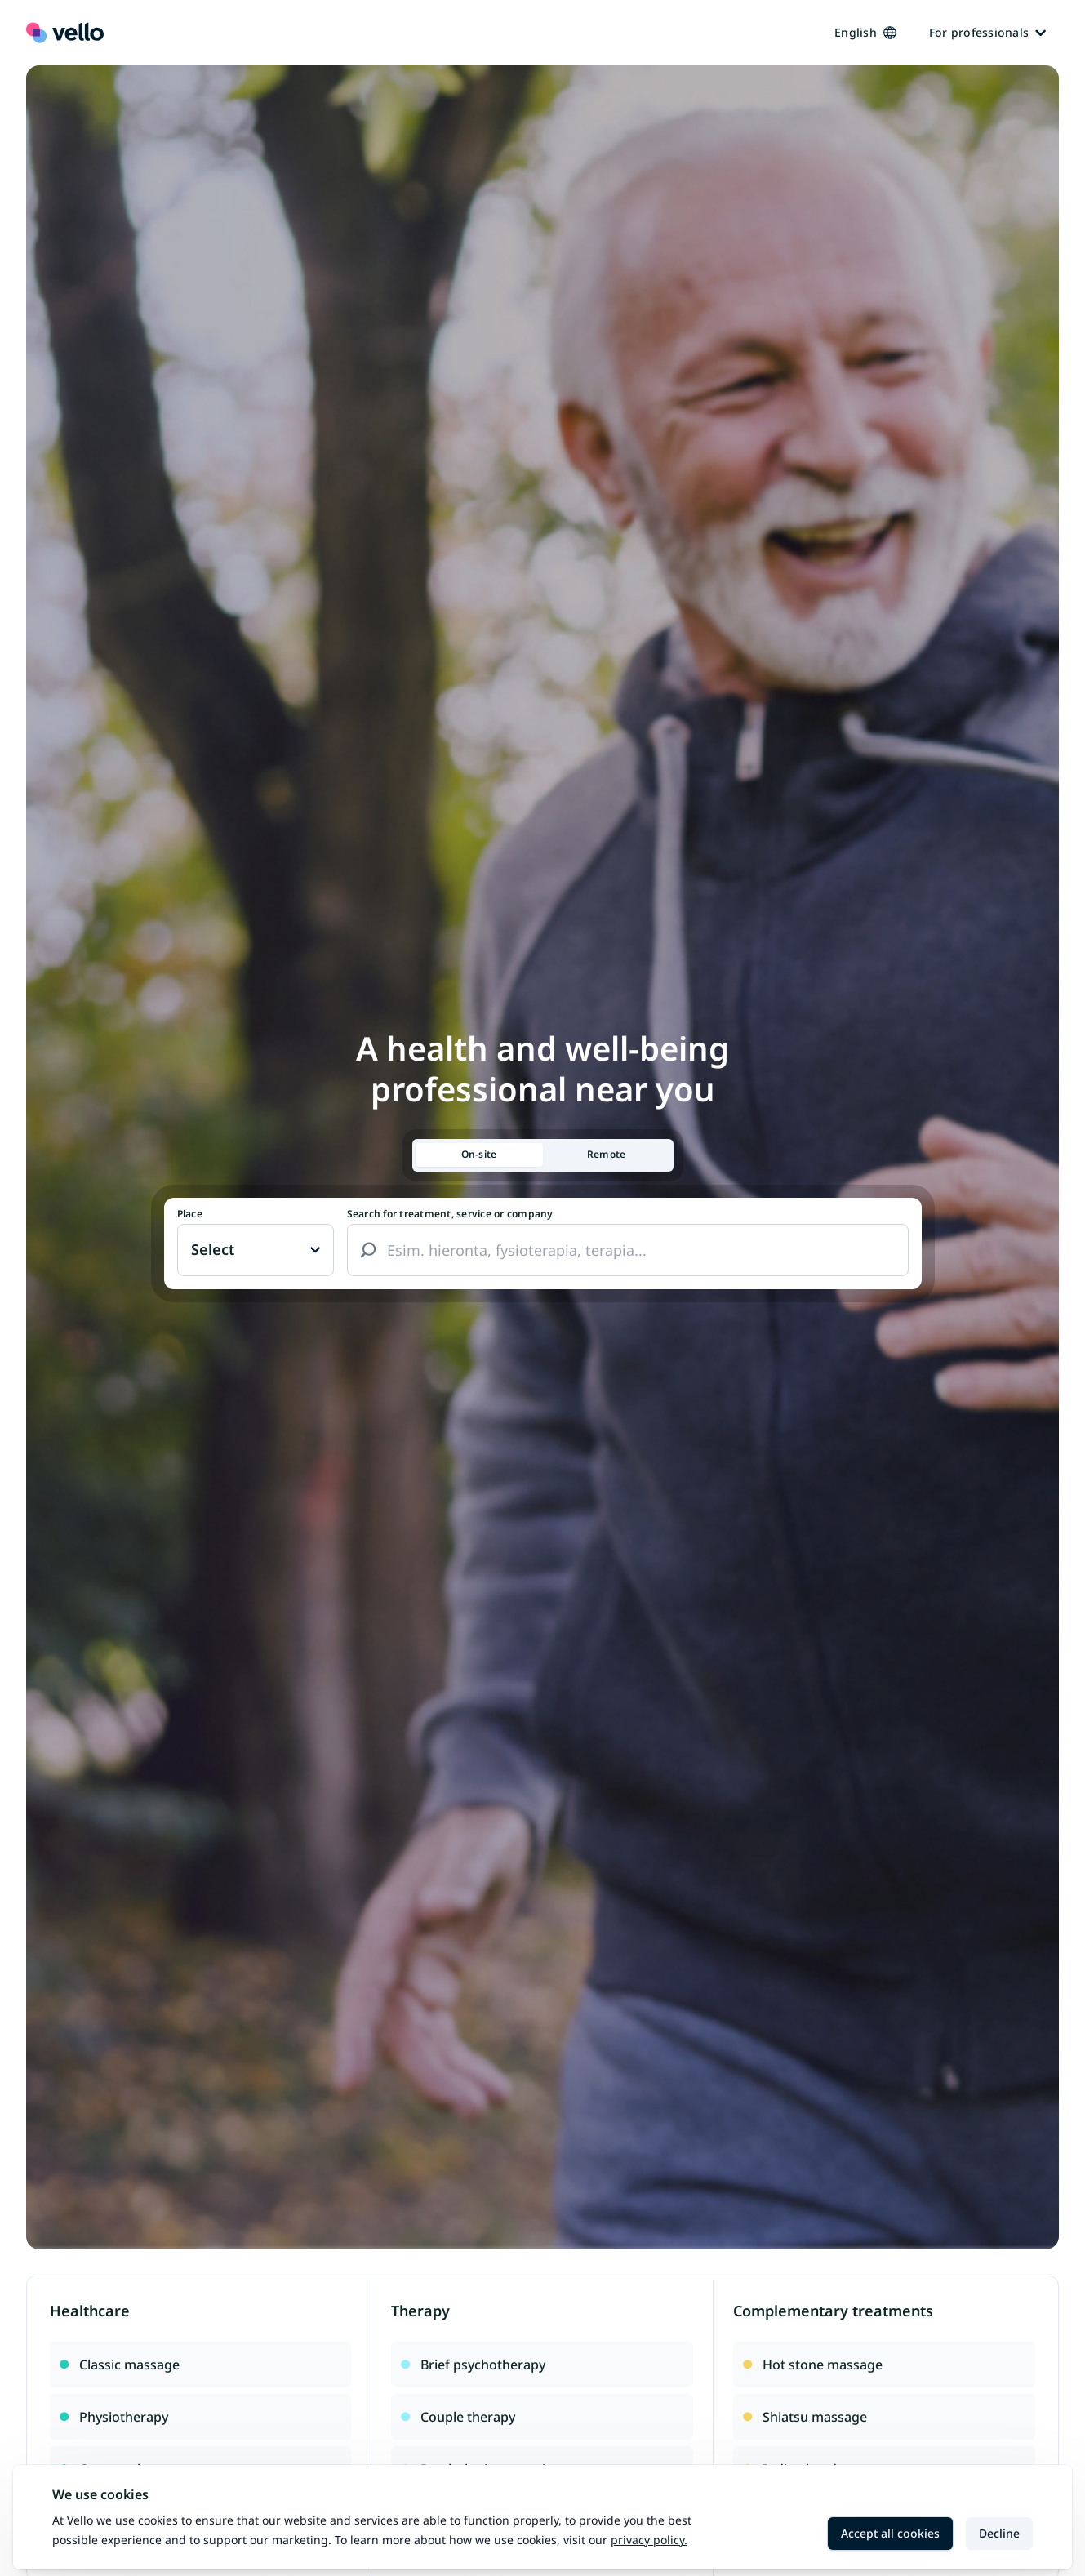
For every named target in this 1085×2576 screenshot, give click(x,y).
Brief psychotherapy (473, 2365)
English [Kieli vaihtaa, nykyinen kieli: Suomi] (865, 32)
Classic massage (120, 2365)
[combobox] (628, 1250)
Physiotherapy (114, 2417)
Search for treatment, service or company (450, 1214)
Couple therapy (458, 2417)
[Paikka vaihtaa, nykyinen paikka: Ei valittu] (255, 1250)
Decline (999, 2533)
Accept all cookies (890, 2533)
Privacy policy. (649, 2539)
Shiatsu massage (805, 2417)
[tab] (479, 1155)
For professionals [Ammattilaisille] (987, 32)
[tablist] (543, 1155)
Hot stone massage (813, 2365)
